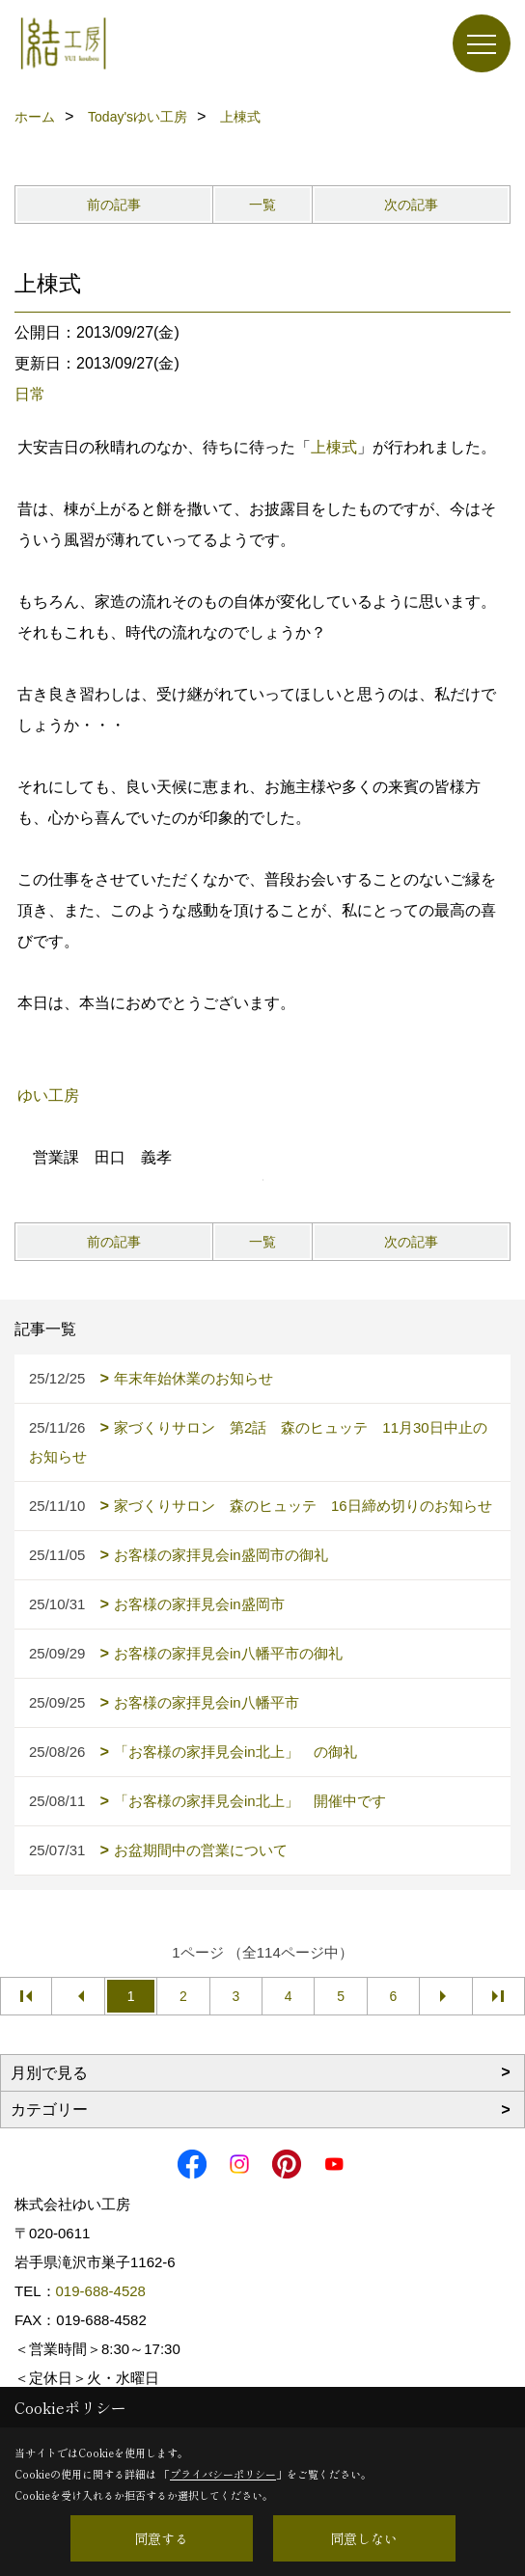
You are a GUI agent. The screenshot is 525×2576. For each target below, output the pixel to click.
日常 (29, 394)
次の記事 (411, 204)
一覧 (262, 204)
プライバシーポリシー (223, 2473)
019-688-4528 (101, 2291)
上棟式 (334, 447)
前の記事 (114, 204)
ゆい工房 (48, 1095)
